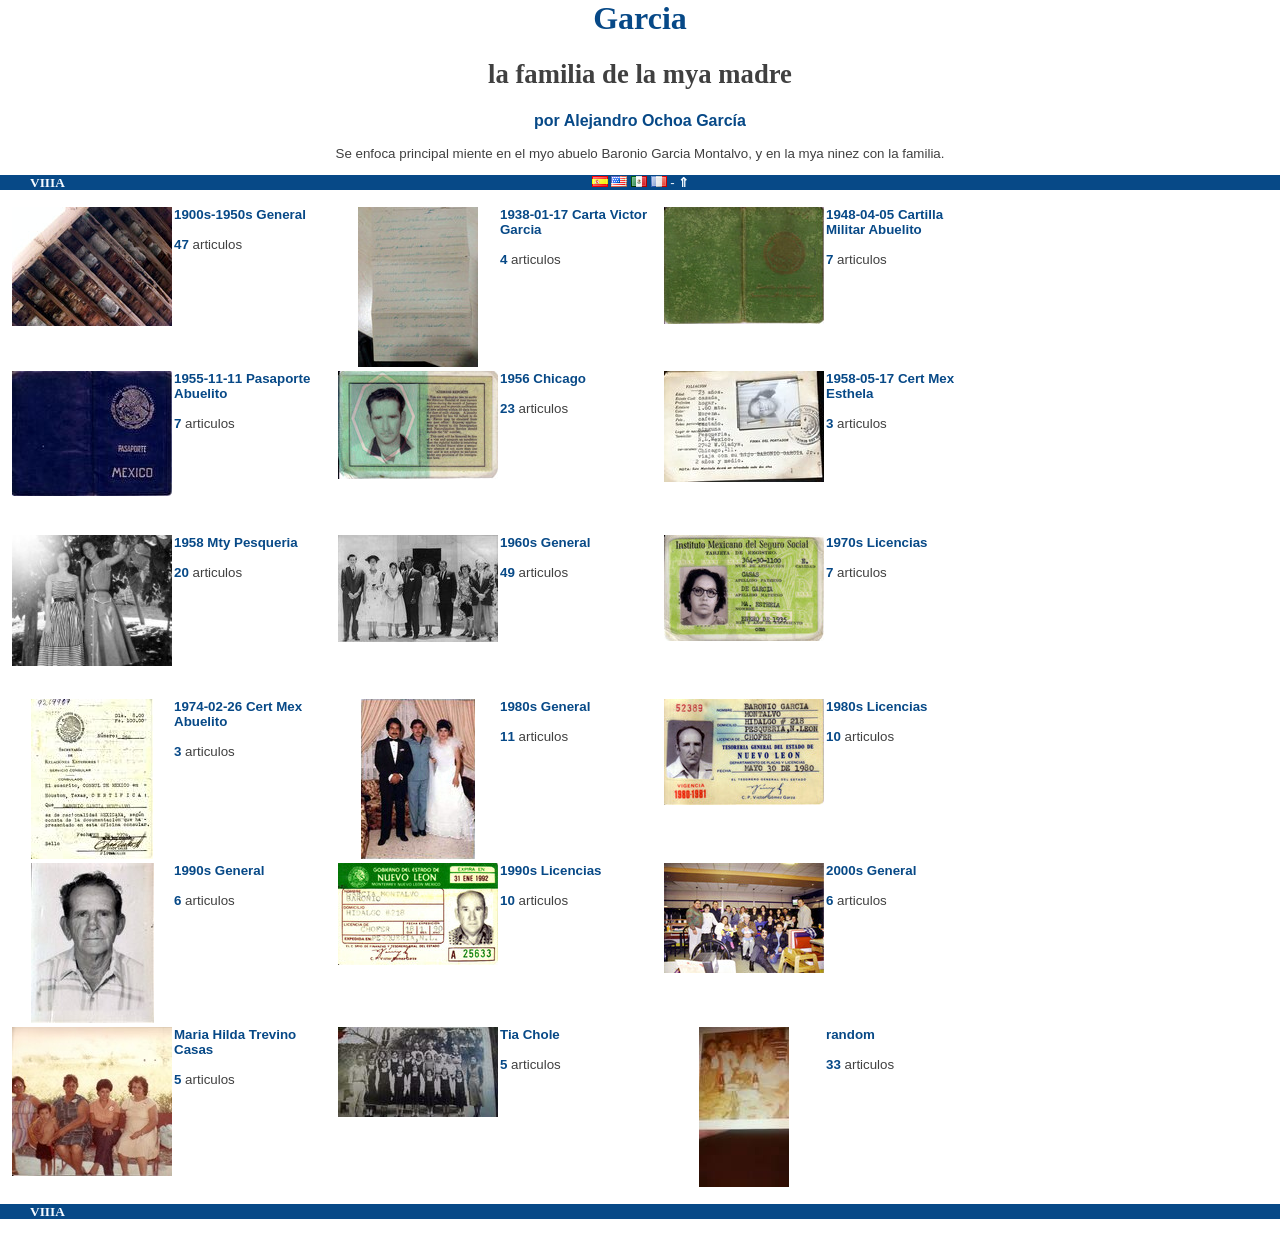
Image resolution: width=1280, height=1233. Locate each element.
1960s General (545, 542)
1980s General (545, 706)
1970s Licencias (877, 542)
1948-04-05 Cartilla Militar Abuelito (884, 222)
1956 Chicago (543, 378)
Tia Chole (530, 1034)
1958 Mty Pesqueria (236, 542)
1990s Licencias (551, 870)
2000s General (871, 870)
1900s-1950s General (240, 214)
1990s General (219, 870)
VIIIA (47, 182)
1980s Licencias (877, 706)
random (850, 1034)
